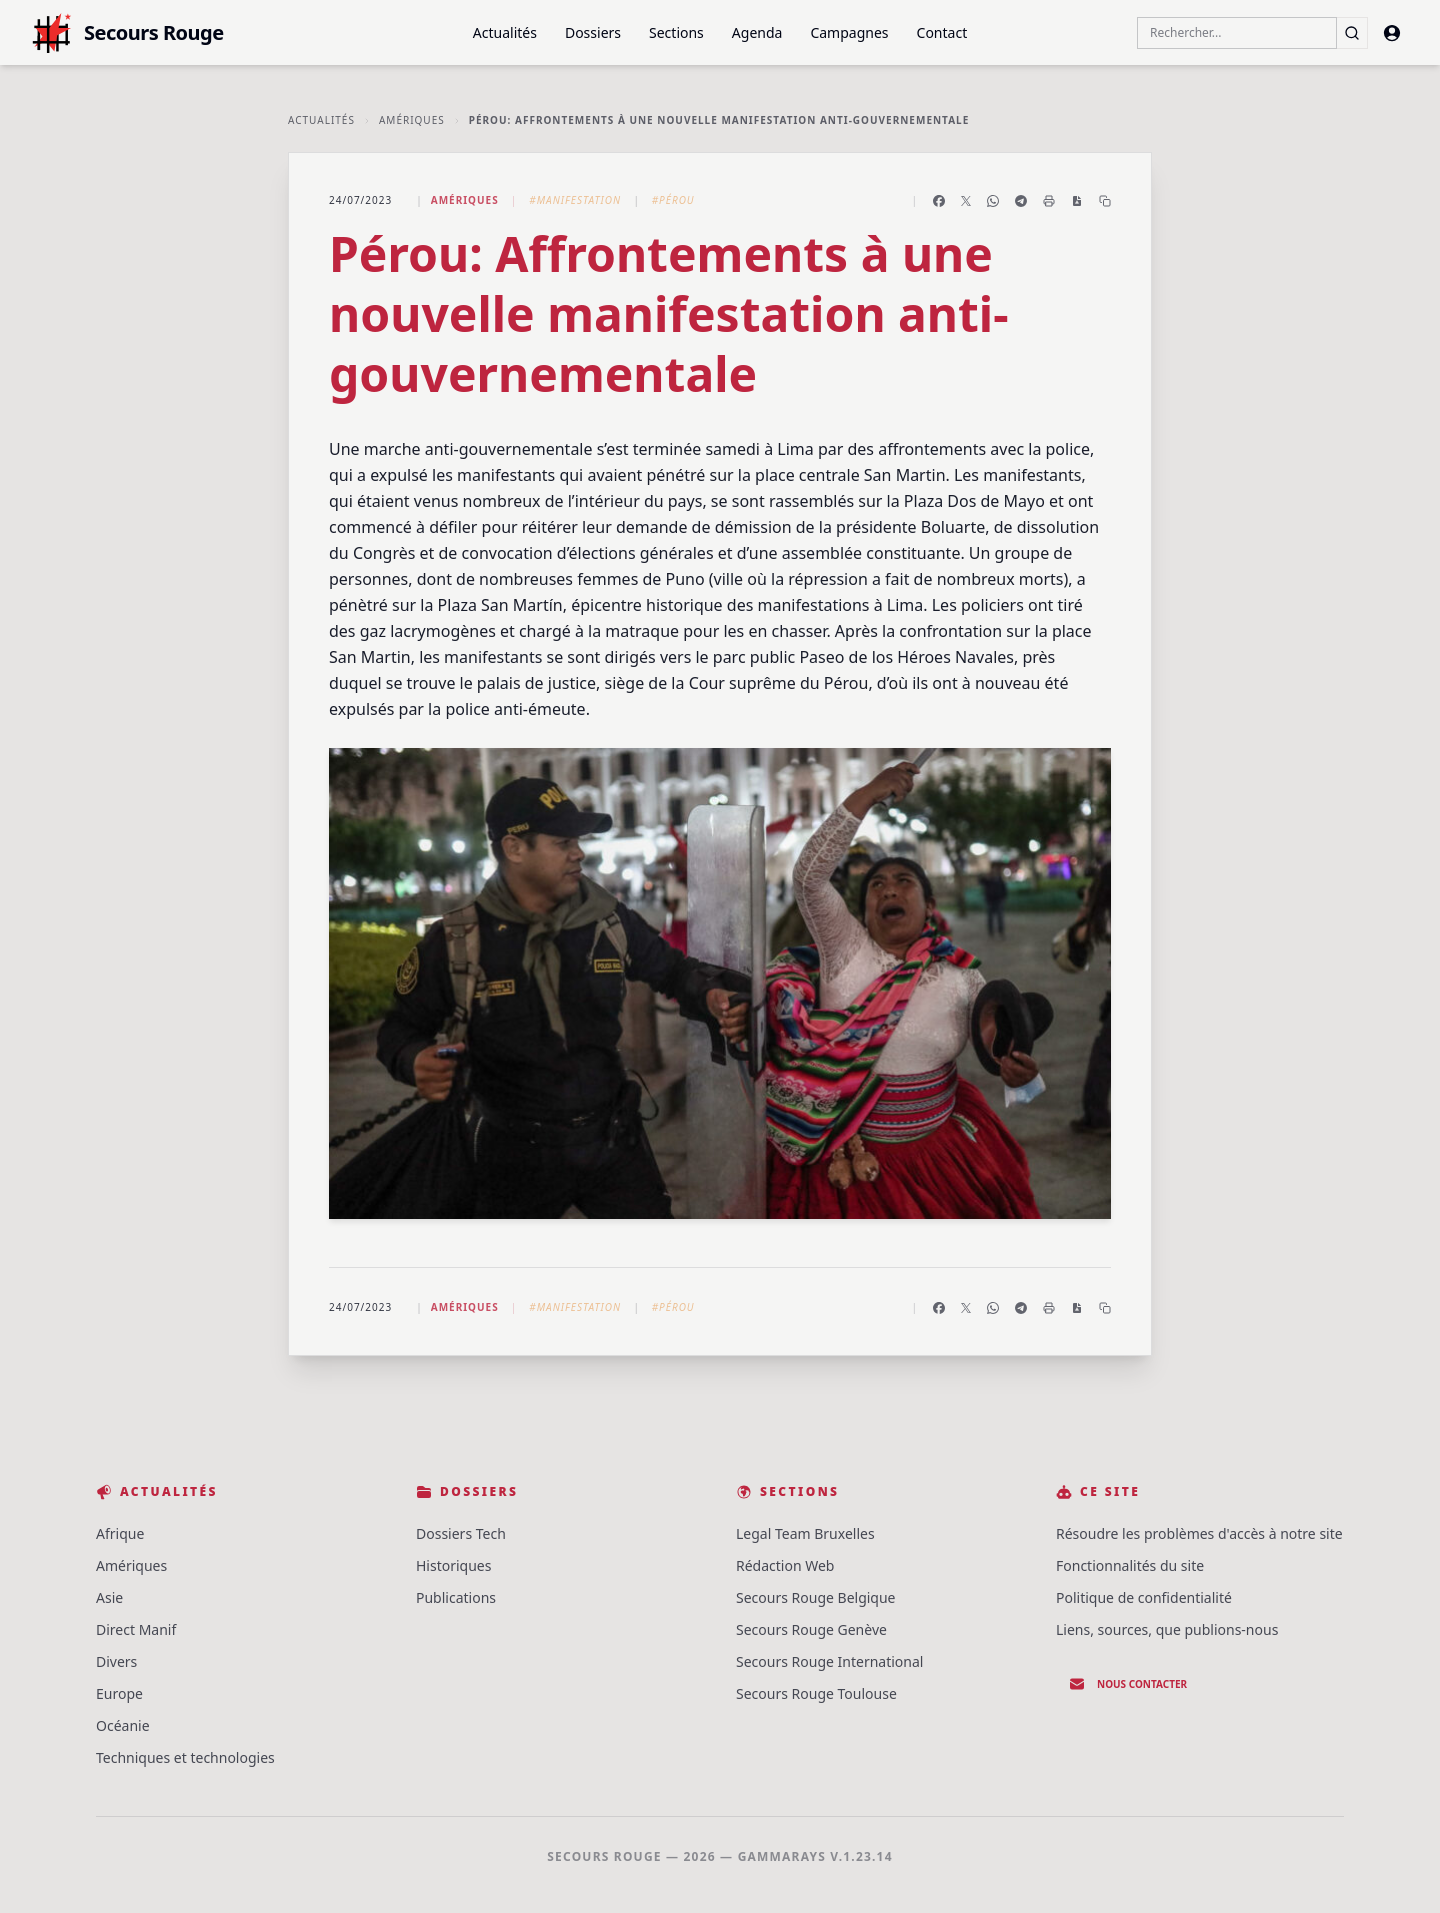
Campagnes (849, 32)
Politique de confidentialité (1144, 1597)
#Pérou (673, 200)
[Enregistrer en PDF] (1077, 201)
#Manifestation (575, 200)
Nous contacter (1128, 1684)
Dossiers (593, 32)
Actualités (505, 32)
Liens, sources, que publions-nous (1167, 1629)
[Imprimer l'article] (1049, 201)
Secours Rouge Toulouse (816, 1693)
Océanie (123, 1725)
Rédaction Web (785, 1565)
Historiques (453, 1565)
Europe (119, 1693)
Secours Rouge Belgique (816, 1597)
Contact (942, 32)
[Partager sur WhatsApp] (993, 201)
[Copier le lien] (1105, 201)
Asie (109, 1597)
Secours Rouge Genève (811, 1629)
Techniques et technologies (185, 1757)
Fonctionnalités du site (1130, 1565)
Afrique (120, 1533)
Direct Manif (136, 1629)
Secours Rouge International (829, 1661)
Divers (116, 1661)
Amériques (412, 120)
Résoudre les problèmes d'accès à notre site (1199, 1533)
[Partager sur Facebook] (939, 201)
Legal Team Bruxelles (805, 1533)
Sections (676, 32)
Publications (456, 1597)
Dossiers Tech (461, 1533)
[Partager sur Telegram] (1021, 201)
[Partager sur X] (966, 201)
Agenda (757, 32)
